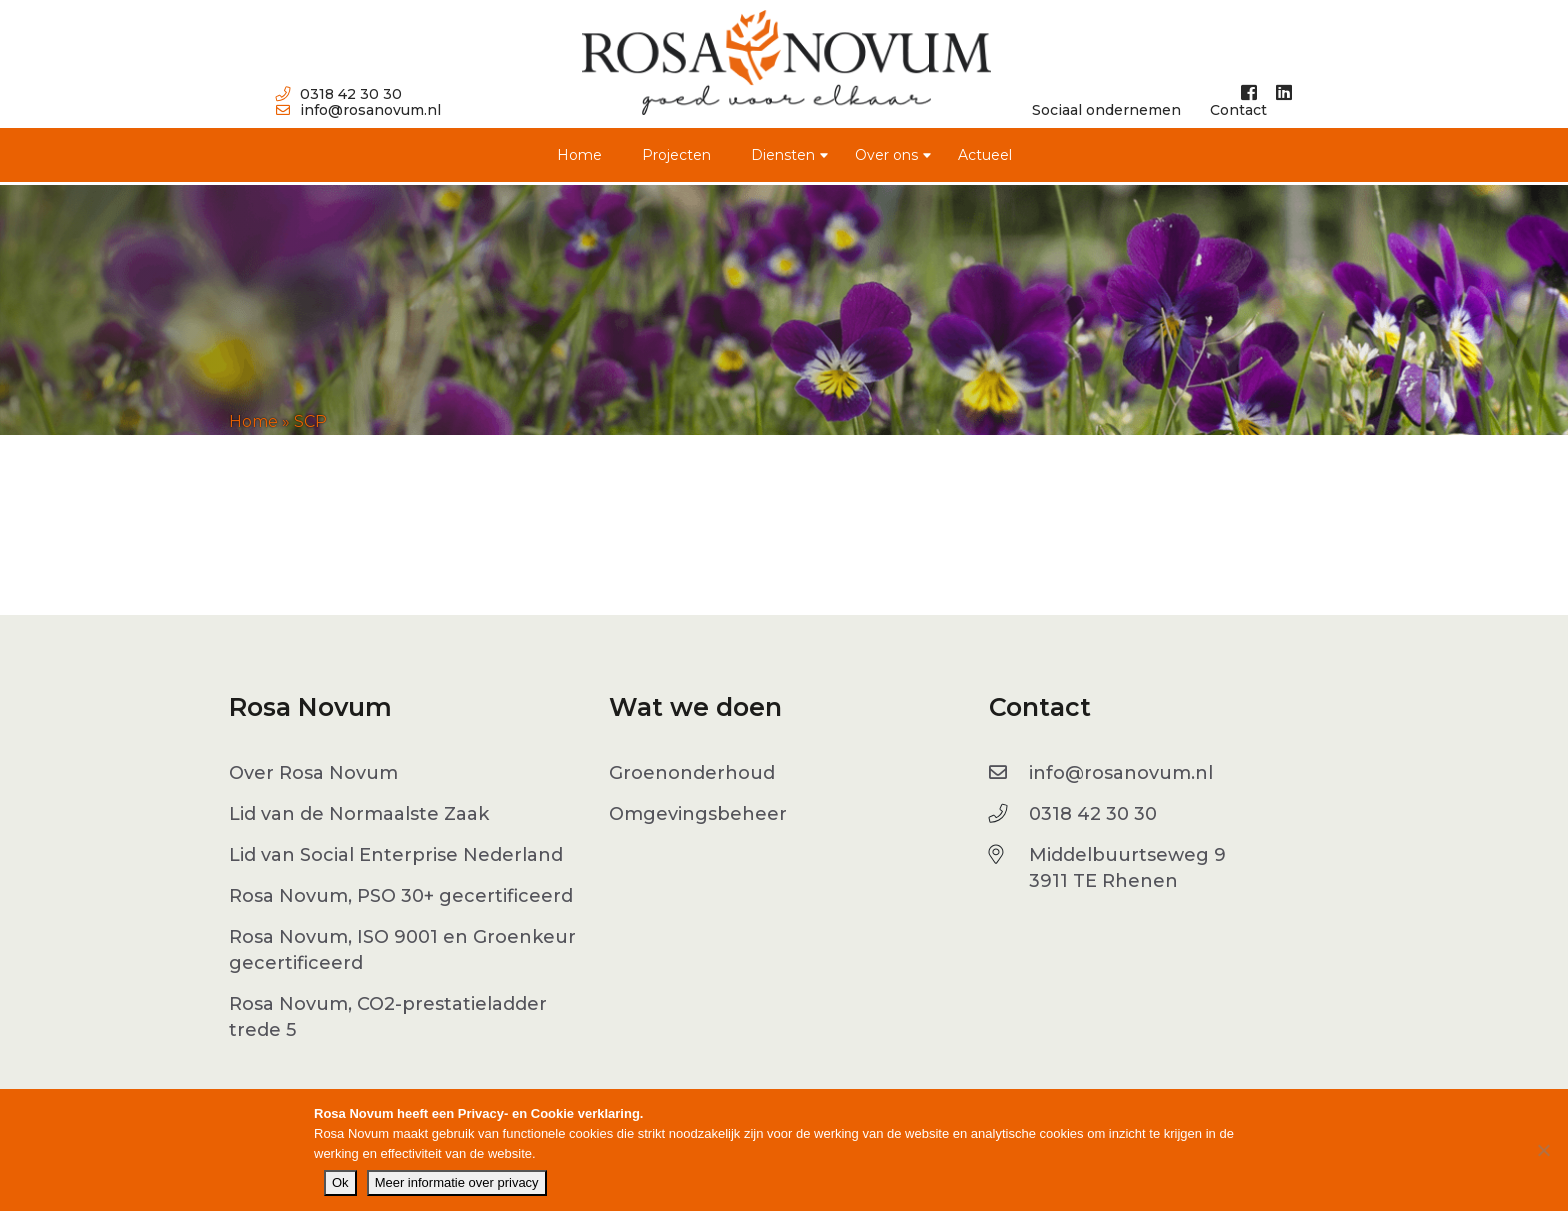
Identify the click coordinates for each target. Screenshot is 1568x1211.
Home (579, 155)
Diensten (783, 155)
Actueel (985, 155)
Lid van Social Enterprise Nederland (396, 855)
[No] (1543, 1150)
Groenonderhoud (692, 773)
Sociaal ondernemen (1106, 110)
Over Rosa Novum (313, 773)
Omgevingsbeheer (698, 814)
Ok (340, 1182)
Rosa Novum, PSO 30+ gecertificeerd (401, 896)
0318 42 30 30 (339, 94)
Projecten (676, 155)
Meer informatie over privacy (457, 1182)
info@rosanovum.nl (358, 110)
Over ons (886, 155)
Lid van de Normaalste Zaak (359, 814)
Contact (1238, 110)
